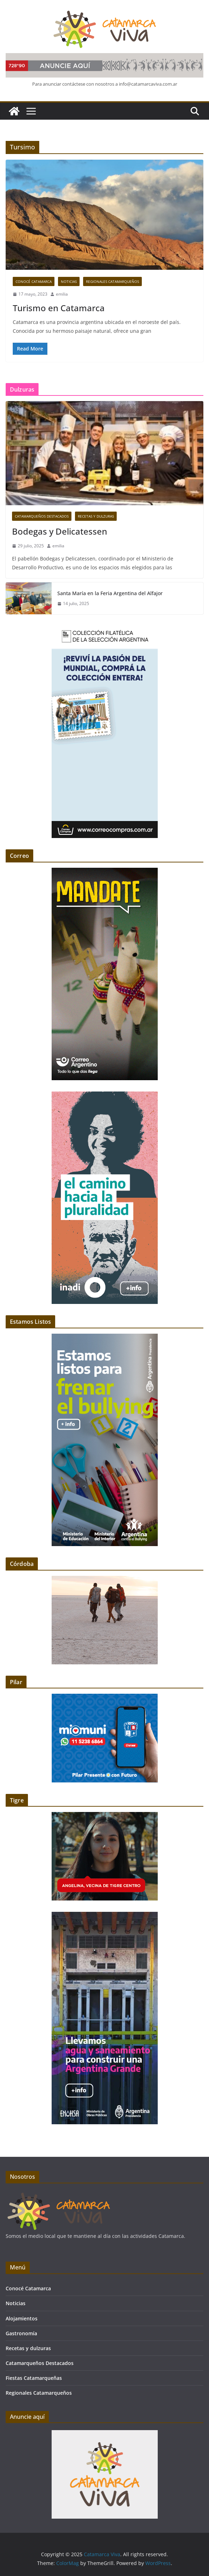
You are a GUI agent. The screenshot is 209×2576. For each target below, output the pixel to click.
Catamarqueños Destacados (42, 516)
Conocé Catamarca (34, 281)
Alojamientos (21, 2318)
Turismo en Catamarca (59, 308)
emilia (62, 294)
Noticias (69, 281)
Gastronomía (21, 2333)
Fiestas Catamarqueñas (34, 2378)
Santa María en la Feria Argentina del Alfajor (110, 593)
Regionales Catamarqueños (112, 281)
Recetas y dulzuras (96, 516)
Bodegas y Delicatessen (59, 531)
